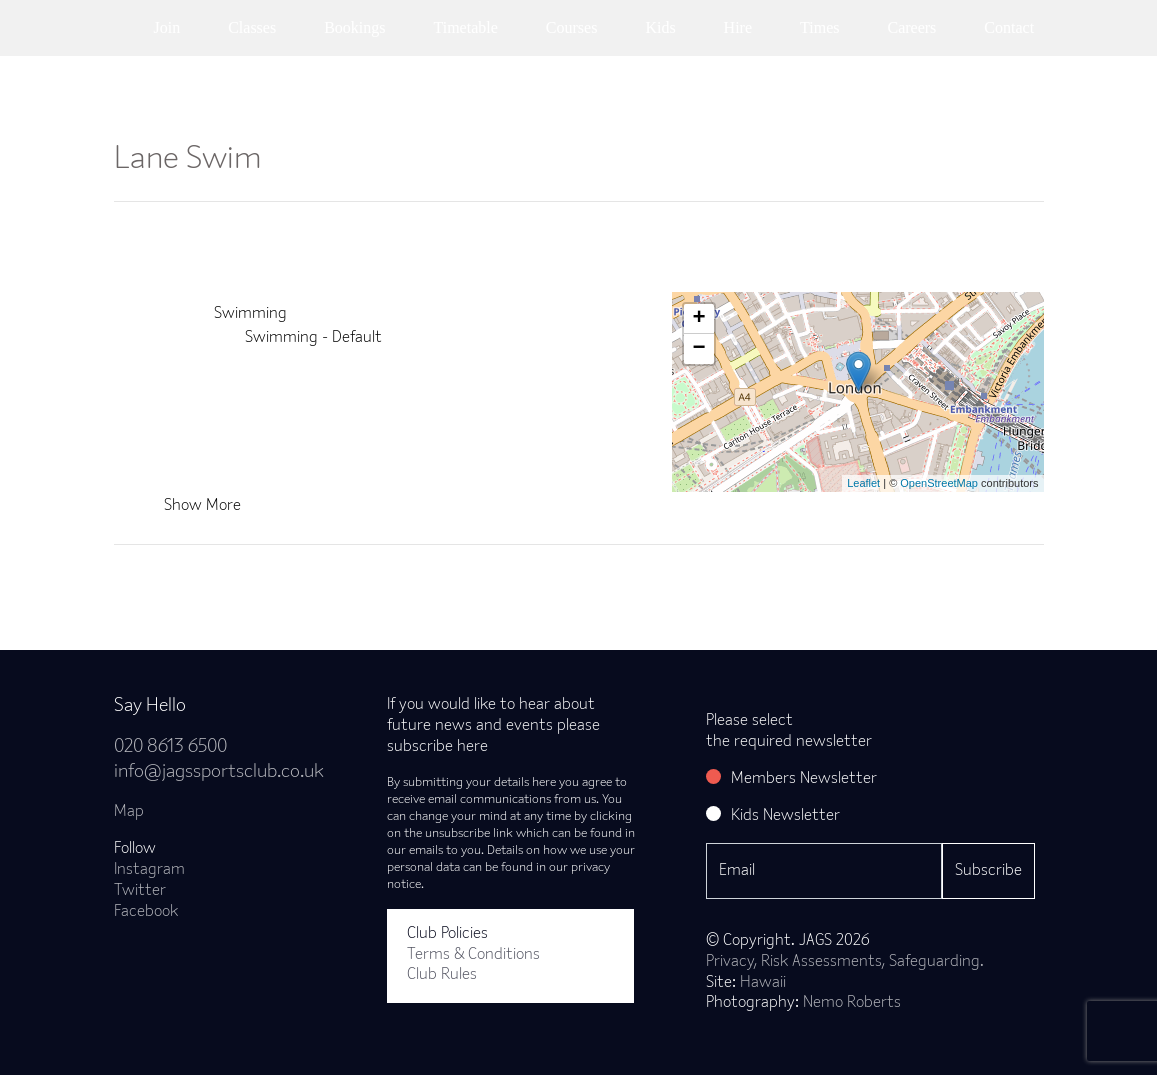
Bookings (354, 27)
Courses (572, 27)
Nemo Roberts (852, 1003)
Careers (911, 27)
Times (819, 27)
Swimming (250, 314)
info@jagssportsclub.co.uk (219, 772)
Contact (1009, 27)
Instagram (149, 870)
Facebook (146, 912)
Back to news (192, 577)
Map (129, 812)
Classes (252, 27)
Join (167, 27)
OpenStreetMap (939, 483)
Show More (202, 506)
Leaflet (863, 483)
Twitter (140, 891)
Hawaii (763, 983)
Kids (660, 27)
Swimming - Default (313, 338)
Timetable (466, 27)
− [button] (698, 349)
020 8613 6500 (170, 747)
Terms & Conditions (473, 955)
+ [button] (698, 319)
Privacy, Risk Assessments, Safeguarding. (845, 962)
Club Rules (442, 975)
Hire (738, 27)
